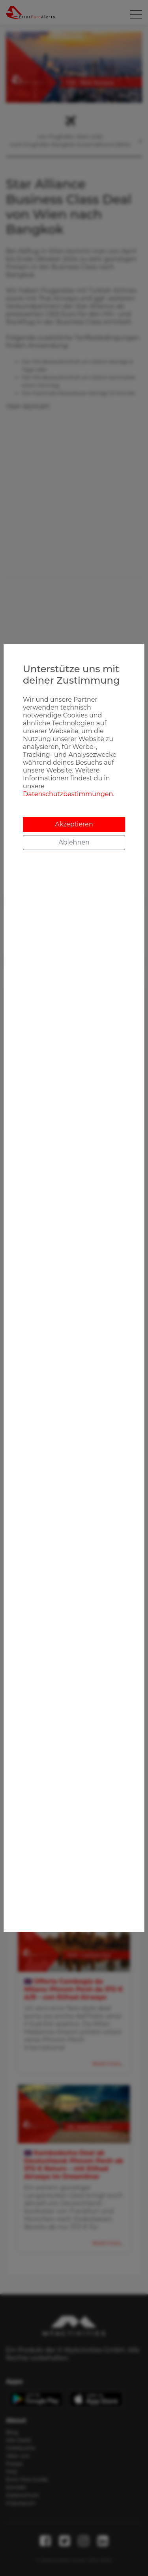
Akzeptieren (74, 824)
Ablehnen (73, 842)
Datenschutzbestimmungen (68, 794)
